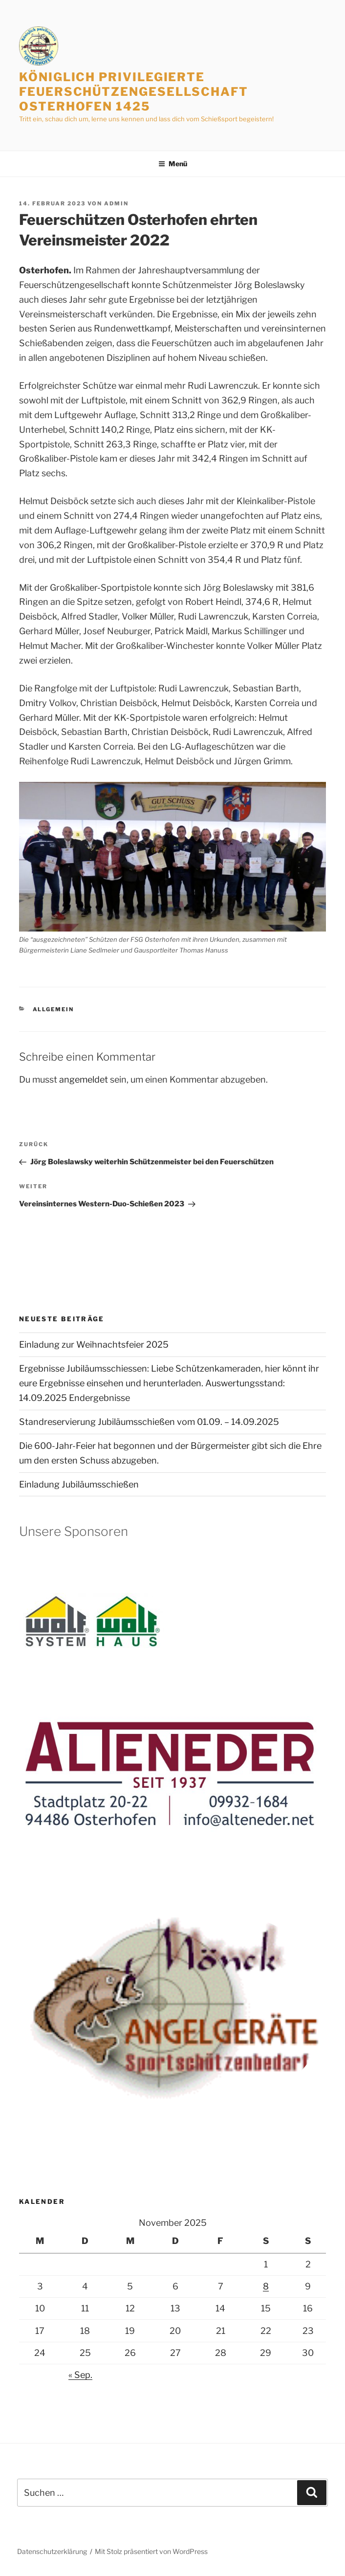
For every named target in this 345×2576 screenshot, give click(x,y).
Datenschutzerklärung (52, 2551)
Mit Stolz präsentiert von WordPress (151, 2551)
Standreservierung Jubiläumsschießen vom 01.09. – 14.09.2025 (149, 1422)
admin (116, 203)
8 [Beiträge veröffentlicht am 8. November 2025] (266, 2286)
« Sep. (80, 2375)
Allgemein (53, 1009)
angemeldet (83, 1079)
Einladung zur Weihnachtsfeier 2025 (94, 1344)
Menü (172, 163)
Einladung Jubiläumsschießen (79, 1484)
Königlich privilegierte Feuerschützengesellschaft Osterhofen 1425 (133, 91)
